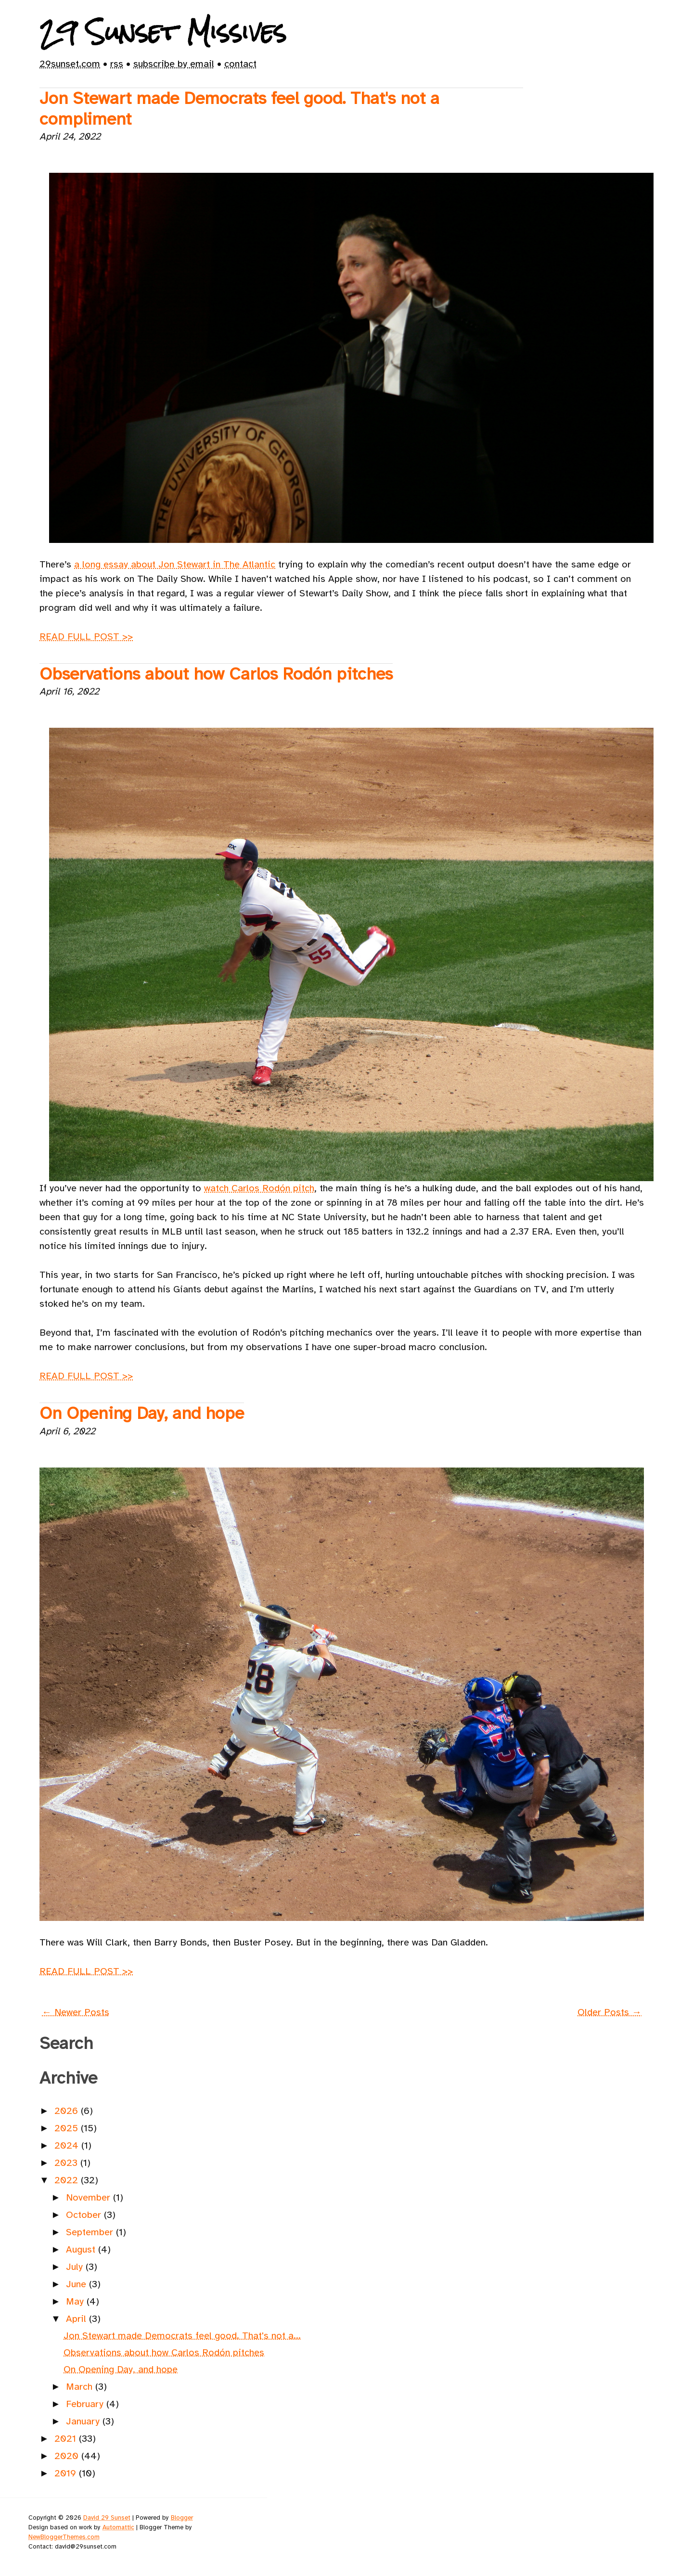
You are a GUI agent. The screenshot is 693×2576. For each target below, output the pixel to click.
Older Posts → (610, 2012)
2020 (67, 2456)
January (84, 2421)
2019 (66, 2473)
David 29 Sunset (106, 2517)
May (76, 2301)
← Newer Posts (75, 2012)
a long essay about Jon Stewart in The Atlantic (174, 564)
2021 (66, 2439)
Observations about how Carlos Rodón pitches (216, 673)
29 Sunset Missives (162, 32)
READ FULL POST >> (86, 637)
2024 (67, 2145)
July (76, 2267)
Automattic (118, 2527)
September (91, 2232)
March (80, 2387)
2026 (67, 2111)
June (77, 2284)
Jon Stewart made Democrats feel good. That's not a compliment (239, 108)
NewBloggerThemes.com (64, 2537)
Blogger (182, 2517)
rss (116, 64)
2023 (67, 2163)
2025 (67, 2128)
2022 (67, 2180)
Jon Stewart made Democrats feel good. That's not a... (182, 2336)
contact (240, 64)
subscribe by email (173, 64)
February (86, 2404)
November (89, 2197)
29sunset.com (69, 64)
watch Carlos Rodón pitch (259, 1188)
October (85, 2215)
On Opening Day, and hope (141, 1413)
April (77, 2319)
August (82, 2249)
